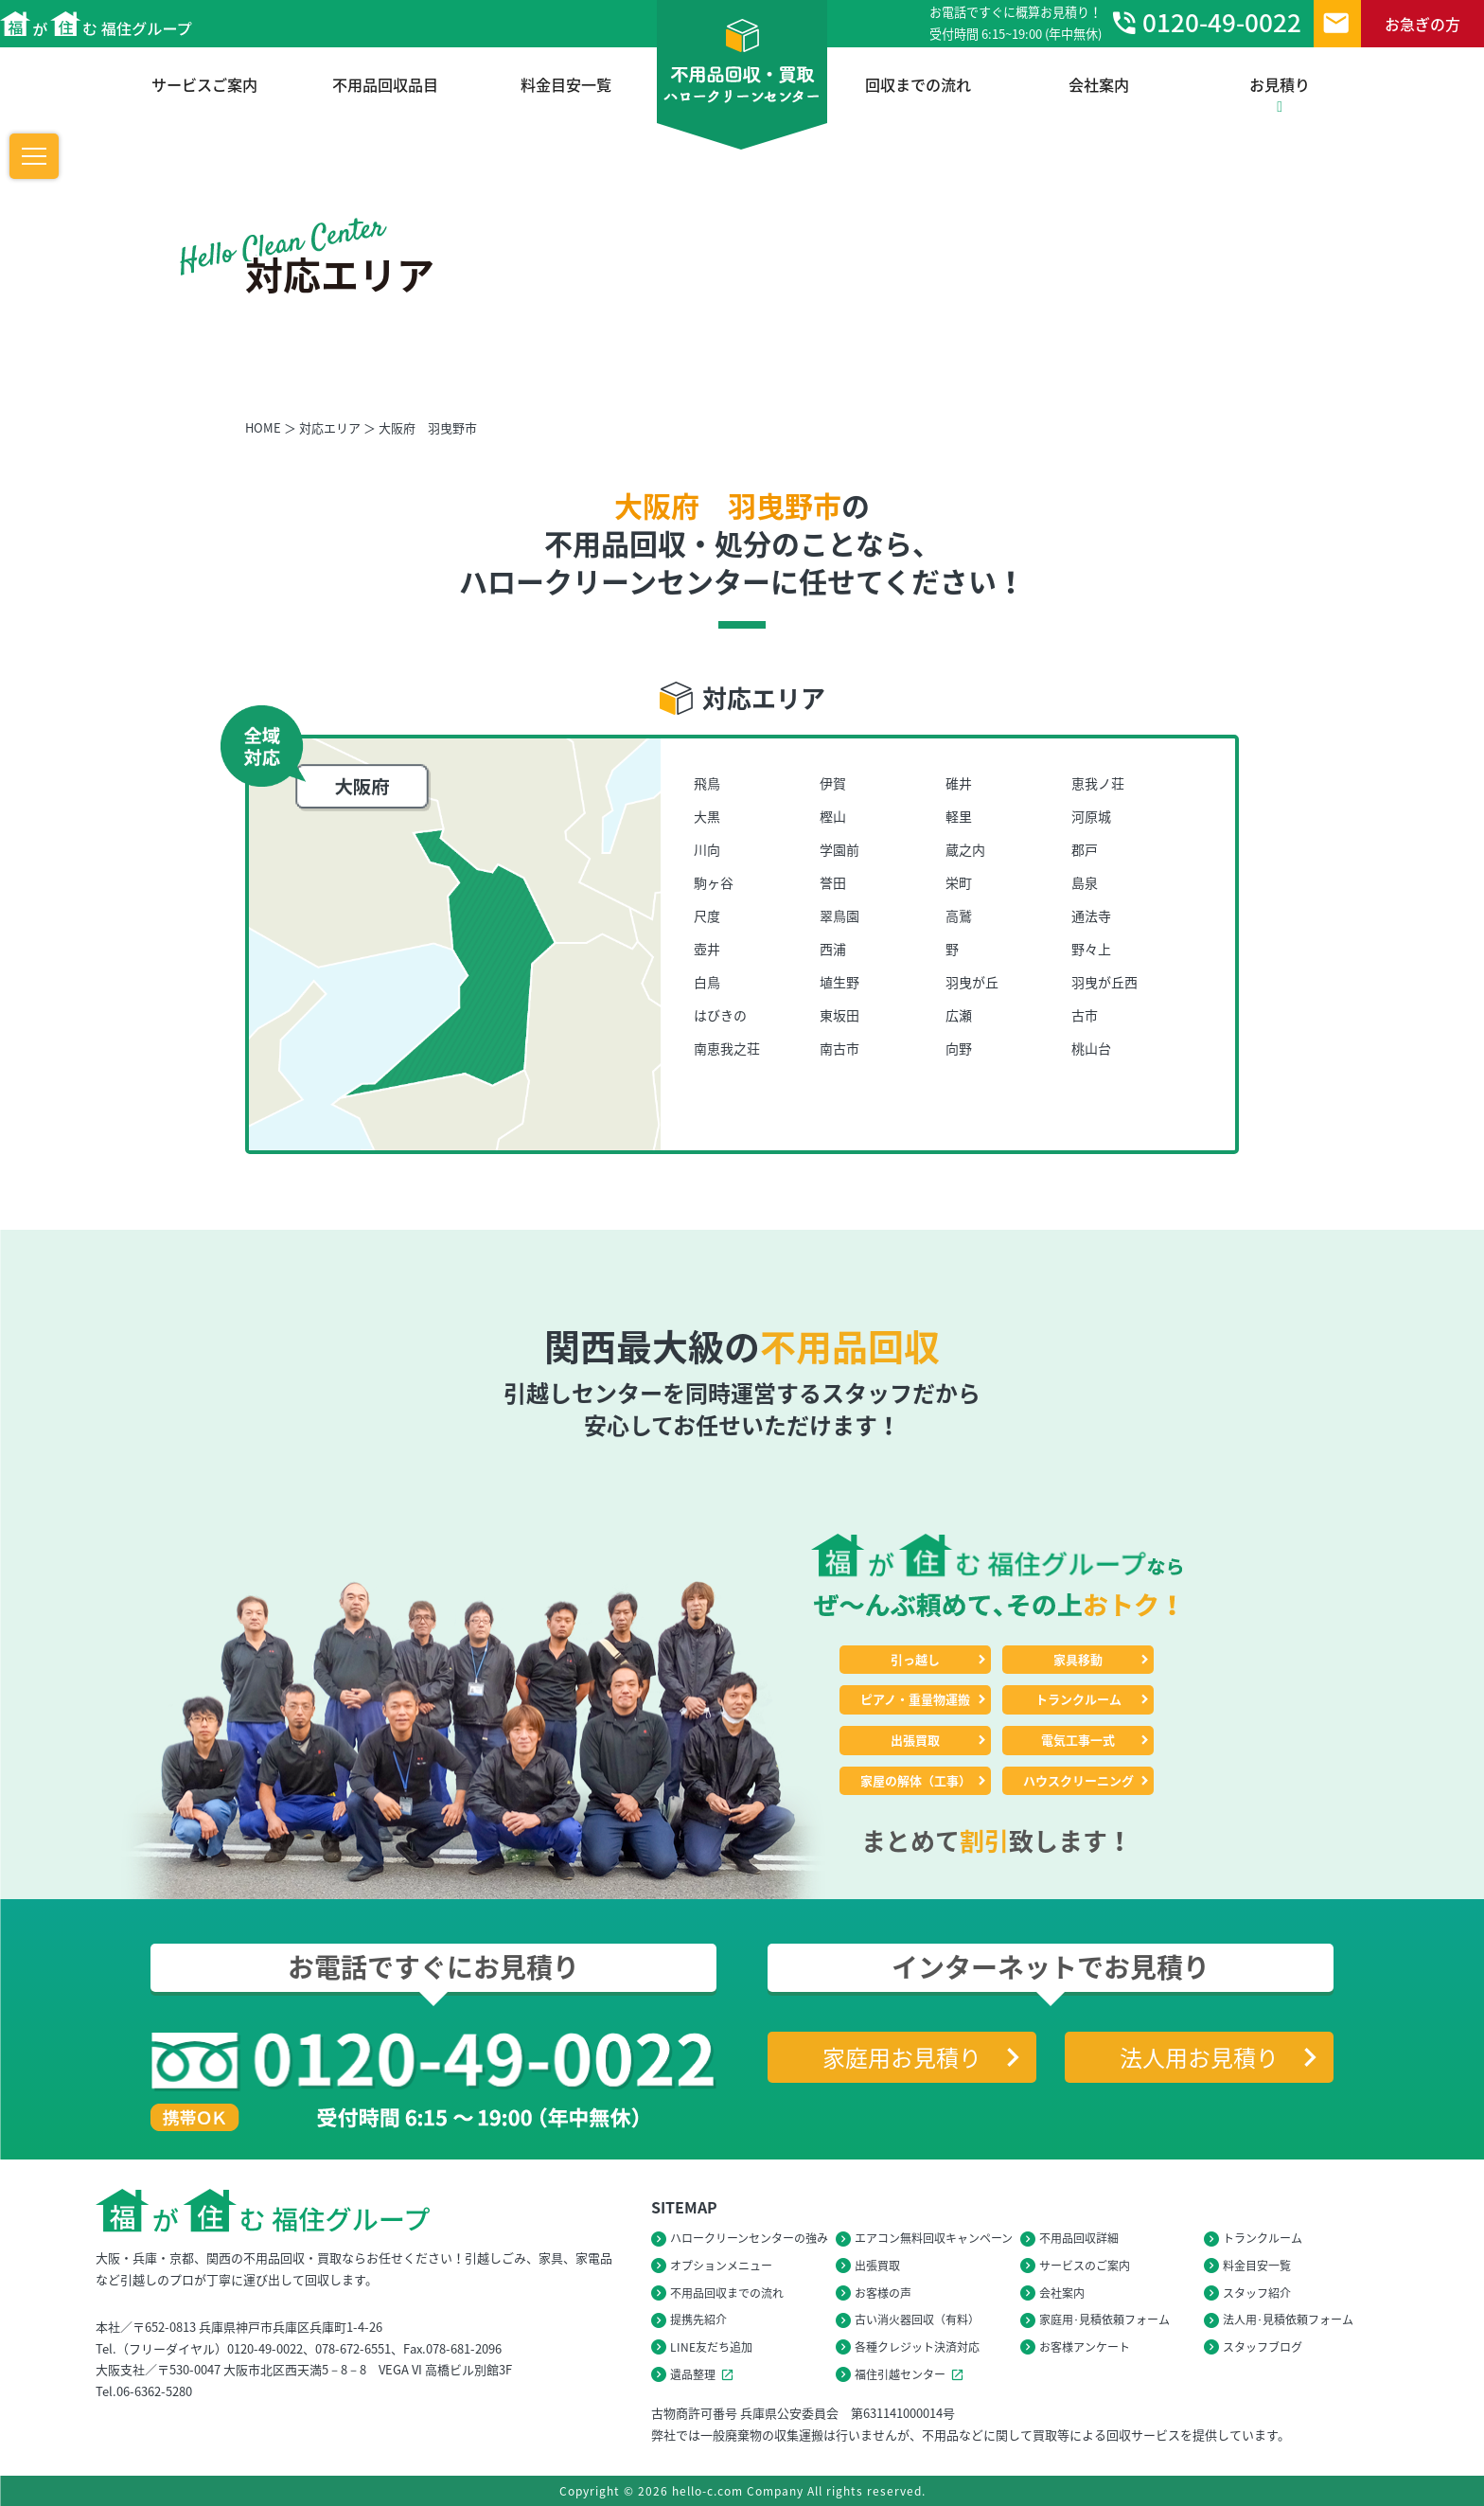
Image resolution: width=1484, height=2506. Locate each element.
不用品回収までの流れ (727, 2293)
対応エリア (330, 427)
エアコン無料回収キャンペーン (934, 2238)
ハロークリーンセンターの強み (749, 2238)
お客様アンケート (1084, 2346)
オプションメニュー (721, 2265)
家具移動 (1078, 1659)
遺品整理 (704, 2374)
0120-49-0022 (1205, 23)
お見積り (1279, 94)
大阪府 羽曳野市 (428, 427)
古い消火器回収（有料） (917, 2319)
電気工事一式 (1078, 1740)
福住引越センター (912, 2374)
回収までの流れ (918, 84)
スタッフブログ (1262, 2346)
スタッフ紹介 (1257, 2293)
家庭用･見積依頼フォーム (1104, 2319)
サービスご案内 (204, 84)
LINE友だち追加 (711, 2346)
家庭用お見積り (901, 2057)
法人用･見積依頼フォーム (1288, 2319)
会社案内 (1099, 84)
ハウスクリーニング (1078, 1780)
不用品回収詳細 (1079, 2238)
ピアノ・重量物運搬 (915, 1699)
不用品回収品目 (385, 84)
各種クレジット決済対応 (917, 2346)
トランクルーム (1078, 1699)
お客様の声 (883, 2293)
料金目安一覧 (566, 84)
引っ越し (915, 1659)
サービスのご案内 (1084, 2265)
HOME (263, 427)
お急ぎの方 (1422, 23)
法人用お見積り (1199, 2057)
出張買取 (915, 1740)
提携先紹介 (698, 2319)
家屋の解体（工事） (915, 1780)
